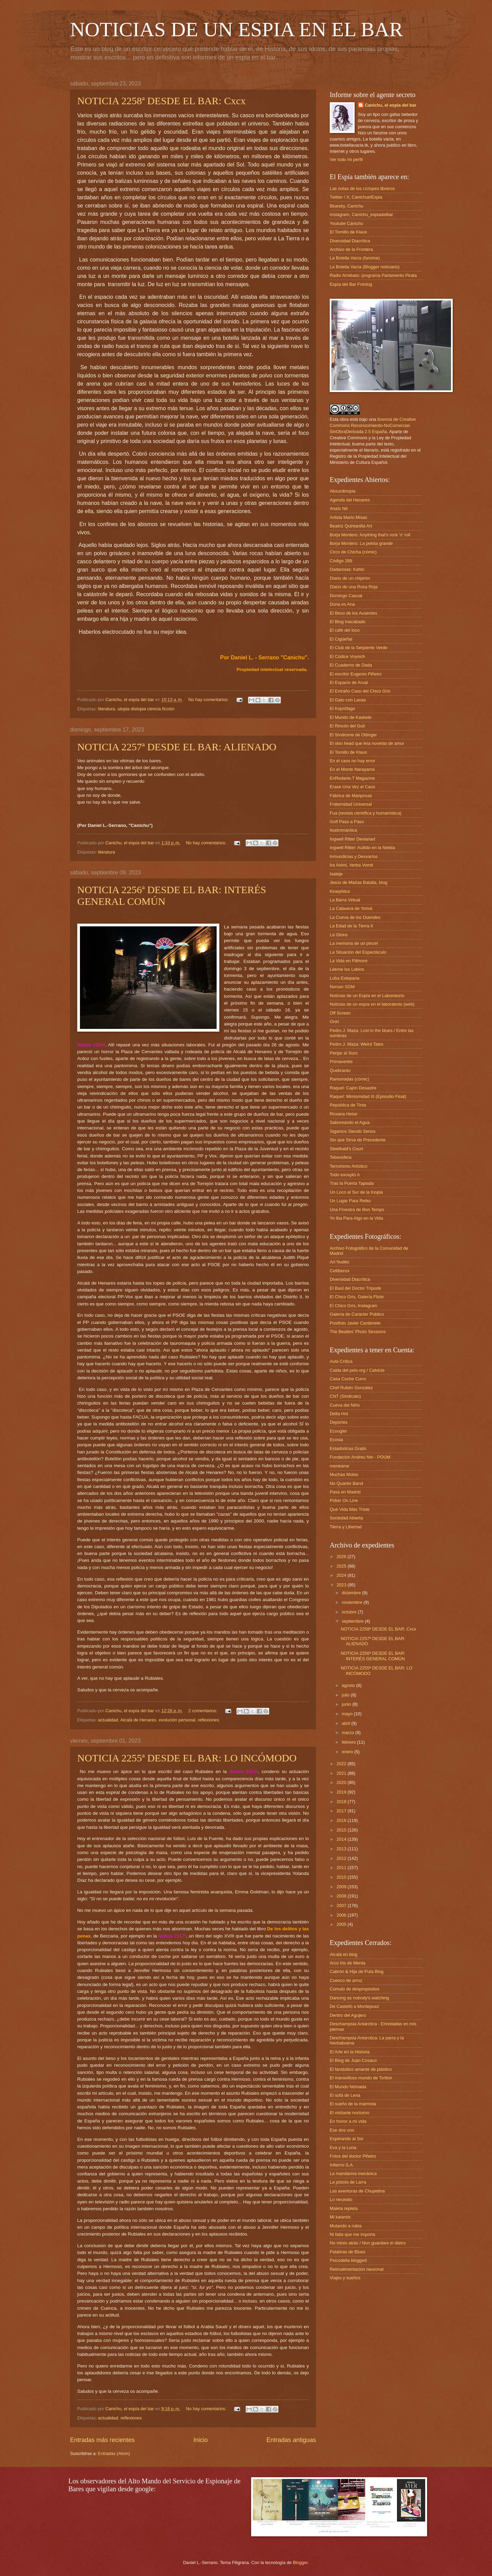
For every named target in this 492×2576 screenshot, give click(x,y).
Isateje (336, 873)
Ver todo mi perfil (346, 159)
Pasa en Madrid (345, 1491)
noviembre (353, 1602)
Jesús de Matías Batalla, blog (358, 882)
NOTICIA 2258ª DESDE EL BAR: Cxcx (161, 100)
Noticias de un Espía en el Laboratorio (367, 995)
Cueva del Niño (345, 1405)
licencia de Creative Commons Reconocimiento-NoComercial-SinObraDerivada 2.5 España (373, 425)
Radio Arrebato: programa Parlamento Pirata (373, 275)
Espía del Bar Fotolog (351, 284)
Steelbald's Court (346, 1148)
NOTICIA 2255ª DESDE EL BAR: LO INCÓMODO (187, 1757)
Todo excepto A (345, 1174)
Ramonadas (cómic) (349, 1079)
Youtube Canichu (346, 223)
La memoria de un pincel (354, 943)
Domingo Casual (346, 595)
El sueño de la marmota (353, 2103)
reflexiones (208, 1719)
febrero (349, 1742)
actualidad (108, 1719)
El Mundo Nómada (348, 2086)
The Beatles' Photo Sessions (358, 1331)
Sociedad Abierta (346, 1517)
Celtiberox (340, 1270)
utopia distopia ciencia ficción (146, 708)
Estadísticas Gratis (348, 1448)
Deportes (338, 1422)
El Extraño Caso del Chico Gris (360, 691)
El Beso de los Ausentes (353, 613)
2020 (342, 1782)
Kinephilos (340, 891)
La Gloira (338, 934)
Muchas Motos (344, 1474)
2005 (342, 1924)
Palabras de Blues (348, 2251)
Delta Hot (339, 1413)
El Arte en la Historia (350, 2051)
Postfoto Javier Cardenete (355, 1323)
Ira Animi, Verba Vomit (351, 865)
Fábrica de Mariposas (351, 795)
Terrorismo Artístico (348, 1166)
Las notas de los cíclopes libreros (362, 188)
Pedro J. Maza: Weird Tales (356, 1044)
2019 (342, 1792)
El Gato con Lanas (348, 699)
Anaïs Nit (338, 508)
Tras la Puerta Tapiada (352, 1183)
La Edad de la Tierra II (351, 925)
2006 (342, 1915)
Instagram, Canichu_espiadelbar (361, 214)
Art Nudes (339, 1261)
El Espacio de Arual (349, 682)
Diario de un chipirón (350, 578)
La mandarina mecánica (353, 2173)
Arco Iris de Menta (347, 1962)
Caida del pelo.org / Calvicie (357, 1370)
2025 (342, 1566)
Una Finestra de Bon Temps (357, 1209)
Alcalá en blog (343, 1954)
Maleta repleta (344, 2208)
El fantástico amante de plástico (361, 2069)
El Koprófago (342, 708)
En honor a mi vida (348, 2121)
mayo (348, 1713)
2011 (342, 1867)
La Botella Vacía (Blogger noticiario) (364, 266)
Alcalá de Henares (138, 1719)
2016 (342, 1820)
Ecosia (336, 1439)
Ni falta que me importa (352, 2234)
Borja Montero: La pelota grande (361, 543)
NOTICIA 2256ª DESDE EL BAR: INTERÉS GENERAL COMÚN (373, 1656)
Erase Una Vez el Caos (352, 786)
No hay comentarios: (209, 699)
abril (346, 1723)
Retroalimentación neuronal (356, 2269)
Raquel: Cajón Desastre (353, 1087)
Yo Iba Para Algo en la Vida (356, 1218)
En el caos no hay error (352, 760)
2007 (342, 1905)
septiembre (353, 1621)
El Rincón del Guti (347, 725)
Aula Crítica (341, 1361)
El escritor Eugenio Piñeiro (356, 673)
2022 (342, 1763)
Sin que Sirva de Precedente (358, 1139)
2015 (342, 1830)
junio (347, 1704)
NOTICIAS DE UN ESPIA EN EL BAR (236, 29)
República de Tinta (348, 1105)
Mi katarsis (340, 2216)
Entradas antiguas (291, 2440)
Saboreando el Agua (350, 1122)
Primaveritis (341, 1061)
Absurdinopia (342, 491)
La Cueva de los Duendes (355, 917)
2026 (342, 1556)
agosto (349, 1685)
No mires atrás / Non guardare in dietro (368, 2242)
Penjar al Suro (344, 1053)
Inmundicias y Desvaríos (354, 856)
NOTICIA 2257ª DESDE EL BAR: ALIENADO (176, 746)
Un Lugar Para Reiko (350, 1200)
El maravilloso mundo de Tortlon (361, 2077)
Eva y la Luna (343, 2147)
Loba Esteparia (344, 978)
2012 (342, 1858)
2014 (342, 1839)
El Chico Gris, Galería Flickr (357, 1296)
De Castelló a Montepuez (354, 2006)
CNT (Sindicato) (345, 1396)
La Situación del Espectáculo (358, 952)
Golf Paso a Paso (347, 821)
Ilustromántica (343, 830)
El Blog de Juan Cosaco (353, 2060)
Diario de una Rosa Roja (354, 586)
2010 (342, 1877)
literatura (106, 708)
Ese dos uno (342, 2130)
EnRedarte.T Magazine (352, 778)
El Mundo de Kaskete (350, 717)
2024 (342, 1575)
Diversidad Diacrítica (350, 240)
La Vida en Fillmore (349, 960)
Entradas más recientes (102, 2440)
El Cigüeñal (341, 639)
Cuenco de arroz (346, 1980)
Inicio (200, 2440)
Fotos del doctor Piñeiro (353, 2156)
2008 (342, 1896)
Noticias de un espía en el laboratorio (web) (372, 1004)
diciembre (352, 1592)
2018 (342, 1801)
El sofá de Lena (345, 2095)
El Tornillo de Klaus (348, 231)
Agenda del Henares (350, 499)
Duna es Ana (342, 604)
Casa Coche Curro (348, 1378)
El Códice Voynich (347, 656)
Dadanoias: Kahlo (347, 569)
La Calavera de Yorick (351, 908)
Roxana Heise (343, 1113)
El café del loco (344, 630)
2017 (342, 1810)
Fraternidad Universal (351, 804)
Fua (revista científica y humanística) (365, 813)
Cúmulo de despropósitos (355, 1988)
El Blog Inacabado (348, 621)
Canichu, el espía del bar (390, 105)
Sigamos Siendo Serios (352, 1131)
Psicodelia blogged (348, 2260)
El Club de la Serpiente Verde (358, 647)
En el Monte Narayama (352, 769)
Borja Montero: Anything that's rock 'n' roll (370, 534)
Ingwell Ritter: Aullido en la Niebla (362, 847)
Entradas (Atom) (114, 2453)
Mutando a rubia (345, 2225)
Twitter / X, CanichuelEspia (356, 197)
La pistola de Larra (348, 2182)
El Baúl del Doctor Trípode (355, 1288)
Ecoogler (338, 1431)
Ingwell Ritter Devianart (352, 839)
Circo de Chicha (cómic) (353, 551)
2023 (342, 1584)
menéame (339, 1465)
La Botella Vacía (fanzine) (355, 257)
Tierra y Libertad (345, 1526)
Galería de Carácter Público (357, 1314)
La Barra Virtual (345, 899)
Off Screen (340, 1013)
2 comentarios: (203, 1710)
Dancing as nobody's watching (359, 1997)
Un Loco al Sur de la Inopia (356, 1192)
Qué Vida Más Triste (349, 1509)
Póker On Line (344, 1500)
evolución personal (177, 1719)
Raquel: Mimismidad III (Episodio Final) (368, 1096)
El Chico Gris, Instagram (354, 1305)
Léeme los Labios (347, 969)
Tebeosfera (341, 1157)
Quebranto (340, 1070)
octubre (350, 1611)
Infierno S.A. (342, 2165)
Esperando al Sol (346, 2138)
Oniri (334, 1021)
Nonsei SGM (342, 986)
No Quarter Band (346, 1483)
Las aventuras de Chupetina (357, 2190)
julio (346, 1695)
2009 (342, 1886)
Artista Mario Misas (348, 517)
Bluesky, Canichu (347, 206)
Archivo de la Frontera (351, 249)
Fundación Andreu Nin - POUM (360, 1457)
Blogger (300, 2562)
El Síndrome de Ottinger (353, 734)
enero (348, 1751)
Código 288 (341, 560)
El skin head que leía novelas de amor (367, 743)
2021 (342, 1773)
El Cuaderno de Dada (351, 665)
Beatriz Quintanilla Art (351, 525)
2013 (342, 1848)
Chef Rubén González (351, 1387)
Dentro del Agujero (348, 2015)
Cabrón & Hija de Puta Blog (356, 1971)
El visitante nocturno (349, 2112)
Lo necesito (341, 2199)
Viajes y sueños (345, 2277)
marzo (348, 1732)
